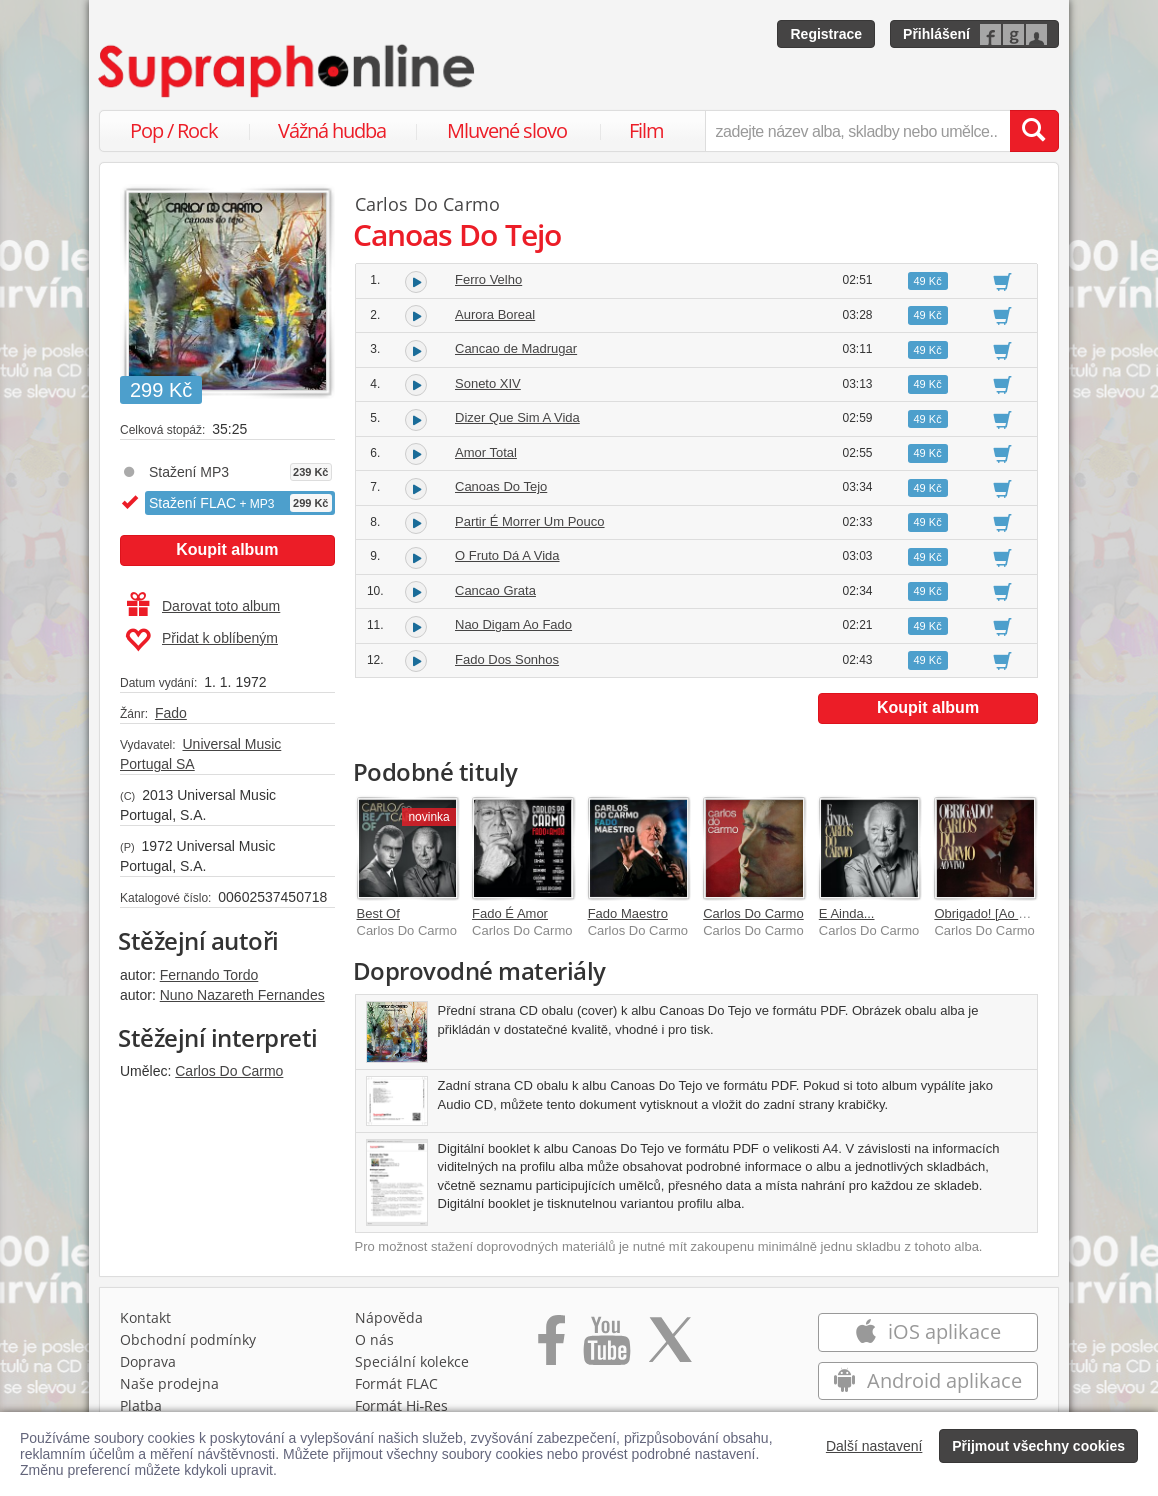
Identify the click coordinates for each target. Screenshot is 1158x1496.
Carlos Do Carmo (229, 1071)
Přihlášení (936, 34)
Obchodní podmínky (188, 1339)
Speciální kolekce (412, 1361)
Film (646, 130)
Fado (171, 713)
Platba (141, 1405)
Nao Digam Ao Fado (513, 624)
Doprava (148, 1361)
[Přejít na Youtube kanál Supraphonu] (606, 1347)
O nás (374, 1339)
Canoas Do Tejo (501, 486)
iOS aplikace (927, 1331)
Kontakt (145, 1317)
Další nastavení (874, 1446)
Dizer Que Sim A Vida (517, 417)
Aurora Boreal (495, 314)
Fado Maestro (628, 913)
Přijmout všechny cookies (1038, 1446)
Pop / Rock (174, 130)
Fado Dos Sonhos (507, 659)
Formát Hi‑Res (402, 1405)
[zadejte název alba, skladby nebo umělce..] (857, 131)
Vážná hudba (332, 130)
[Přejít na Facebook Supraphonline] (551, 1347)
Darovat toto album (203, 606)
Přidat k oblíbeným (201, 640)
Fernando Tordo (209, 975)
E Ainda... (847, 913)
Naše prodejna (169, 1383)
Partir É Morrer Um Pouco (530, 521)
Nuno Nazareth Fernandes (242, 995)
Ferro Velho (488, 279)
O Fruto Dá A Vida (507, 555)
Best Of (378, 913)
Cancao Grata (495, 590)
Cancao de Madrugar (516, 348)
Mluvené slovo (507, 130)
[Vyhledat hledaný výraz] (1034, 131)
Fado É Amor (510, 913)
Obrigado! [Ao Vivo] (990, 913)
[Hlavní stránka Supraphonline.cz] (288, 71)
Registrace (826, 34)
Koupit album (227, 549)
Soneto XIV (488, 383)
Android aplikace (927, 1380)
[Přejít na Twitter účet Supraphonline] (670, 1347)
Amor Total (486, 452)
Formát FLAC (396, 1383)
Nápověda (389, 1317)
